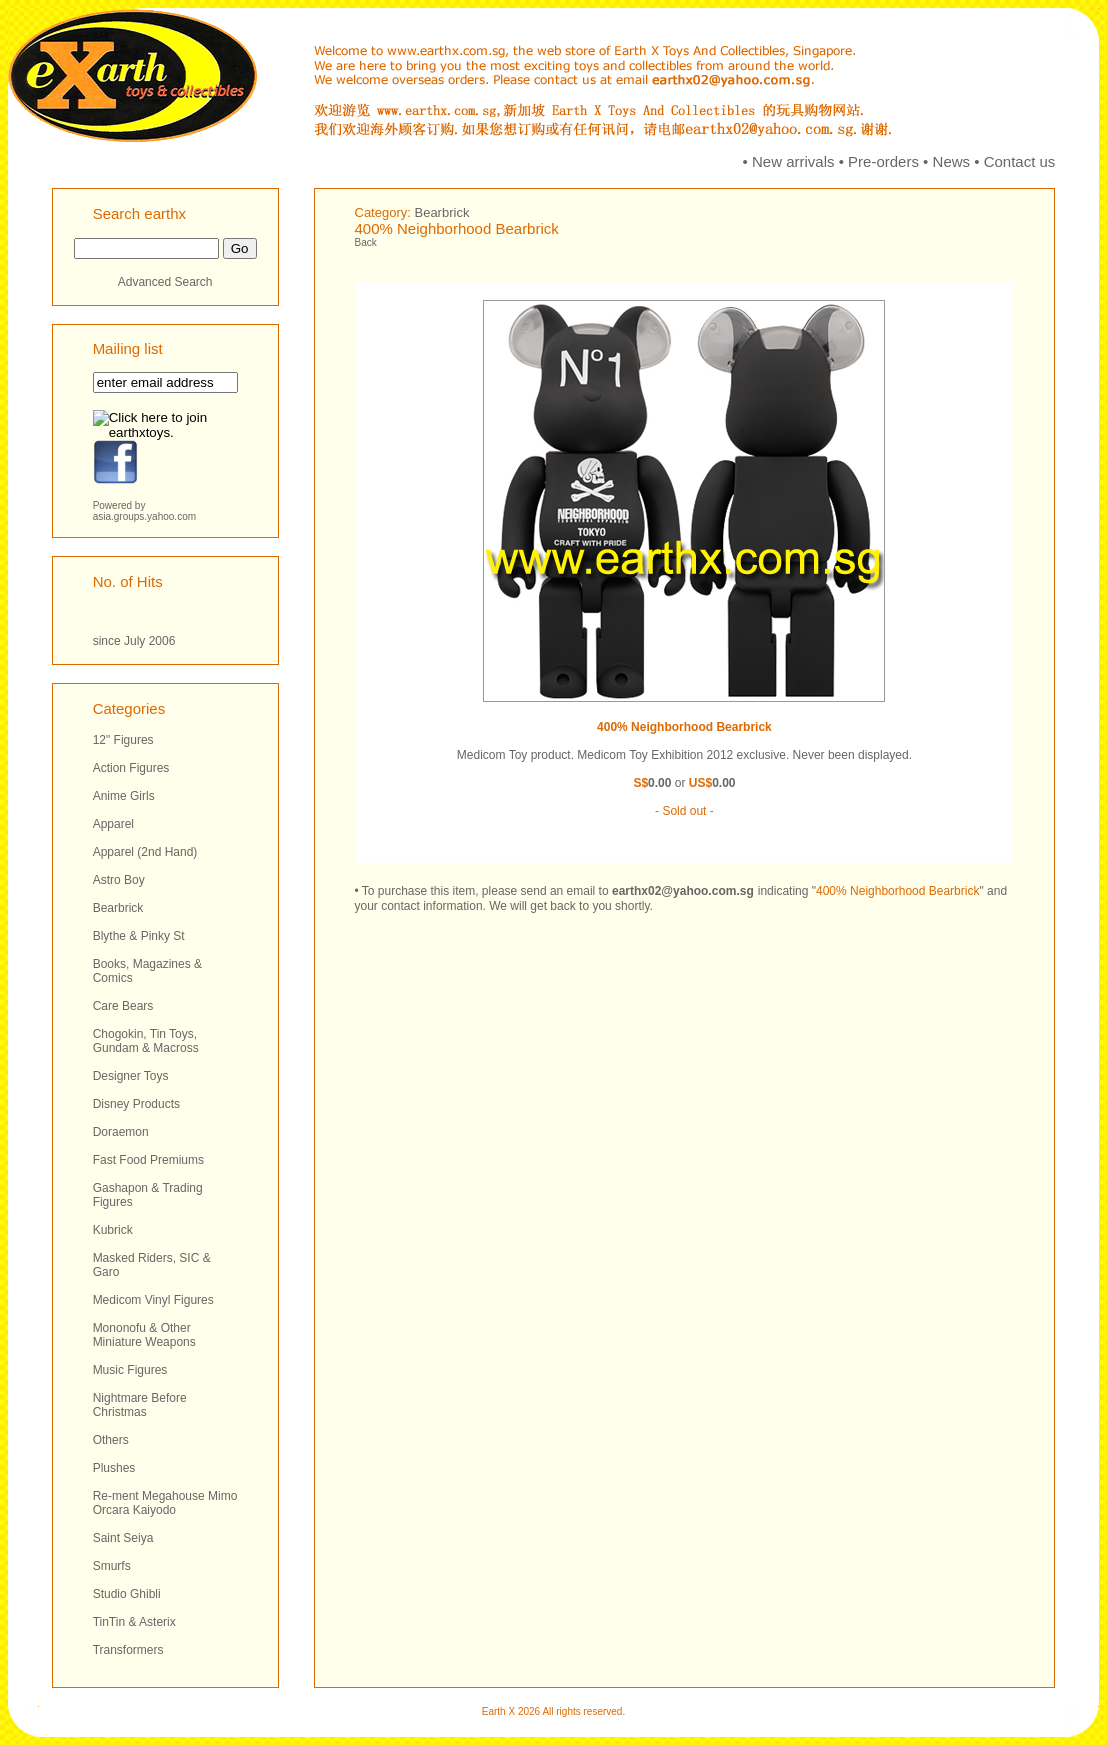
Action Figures (131, 768)
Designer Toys (131, 1076)
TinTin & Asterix (134, 1622)
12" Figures (123, 740)
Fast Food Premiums (148, 1160)
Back (366, 242)
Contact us (1020, 161)
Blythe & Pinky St (139, 936)
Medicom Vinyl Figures (153, 1300)
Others (111, 1440)
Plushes (114, 1468)
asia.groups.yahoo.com (144, 516)
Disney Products (136, 1104)
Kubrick (113, 1230)
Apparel (113, 824)
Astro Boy (119, 880)
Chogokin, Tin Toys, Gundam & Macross (146, 1041)
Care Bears (123, 1006)
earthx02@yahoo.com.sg (683, 891)
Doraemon (121, 1132)
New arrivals (793, 161)
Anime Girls (124, 796)
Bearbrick (118, 908)
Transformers (128, 1650)
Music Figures (130, 1370)
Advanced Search (165, 282)
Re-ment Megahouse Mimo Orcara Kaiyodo (165, 1503)
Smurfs (112, 1566)
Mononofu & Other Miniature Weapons (144, 1335)
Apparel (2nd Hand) (145, 852)
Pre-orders (883, 161)
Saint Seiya (123, 1538)
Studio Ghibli (127, 1594)
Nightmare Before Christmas (140, 1405)
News (952, 161)
